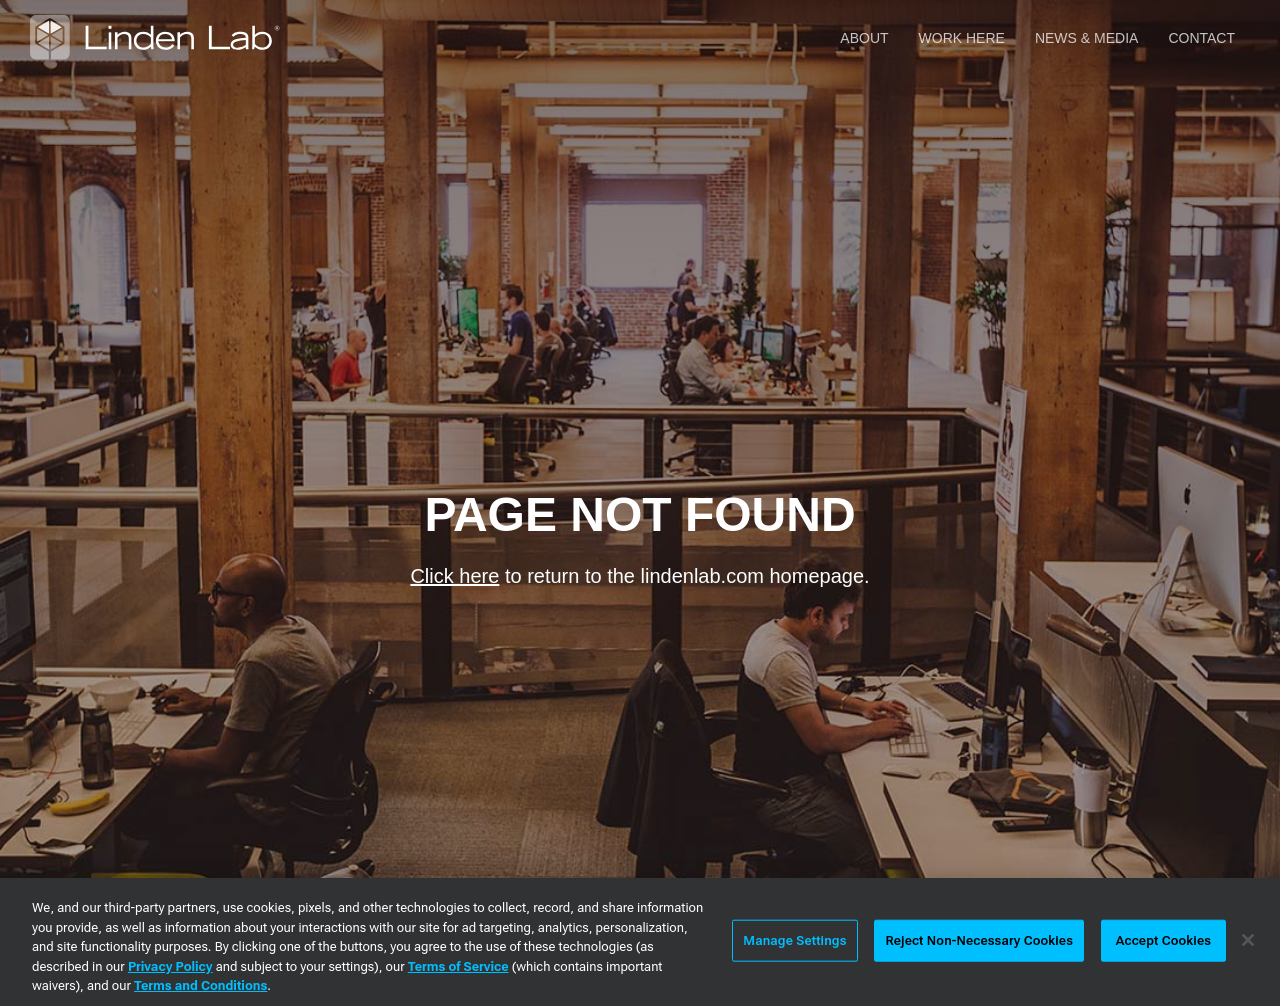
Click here (454, 576)
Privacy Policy (170, 966)
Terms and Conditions (200, 985)
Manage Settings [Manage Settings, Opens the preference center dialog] (794, 940)
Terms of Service (458, 966)
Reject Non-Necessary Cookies (979, 940)
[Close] (1248, 940)
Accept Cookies (1163, 940)
